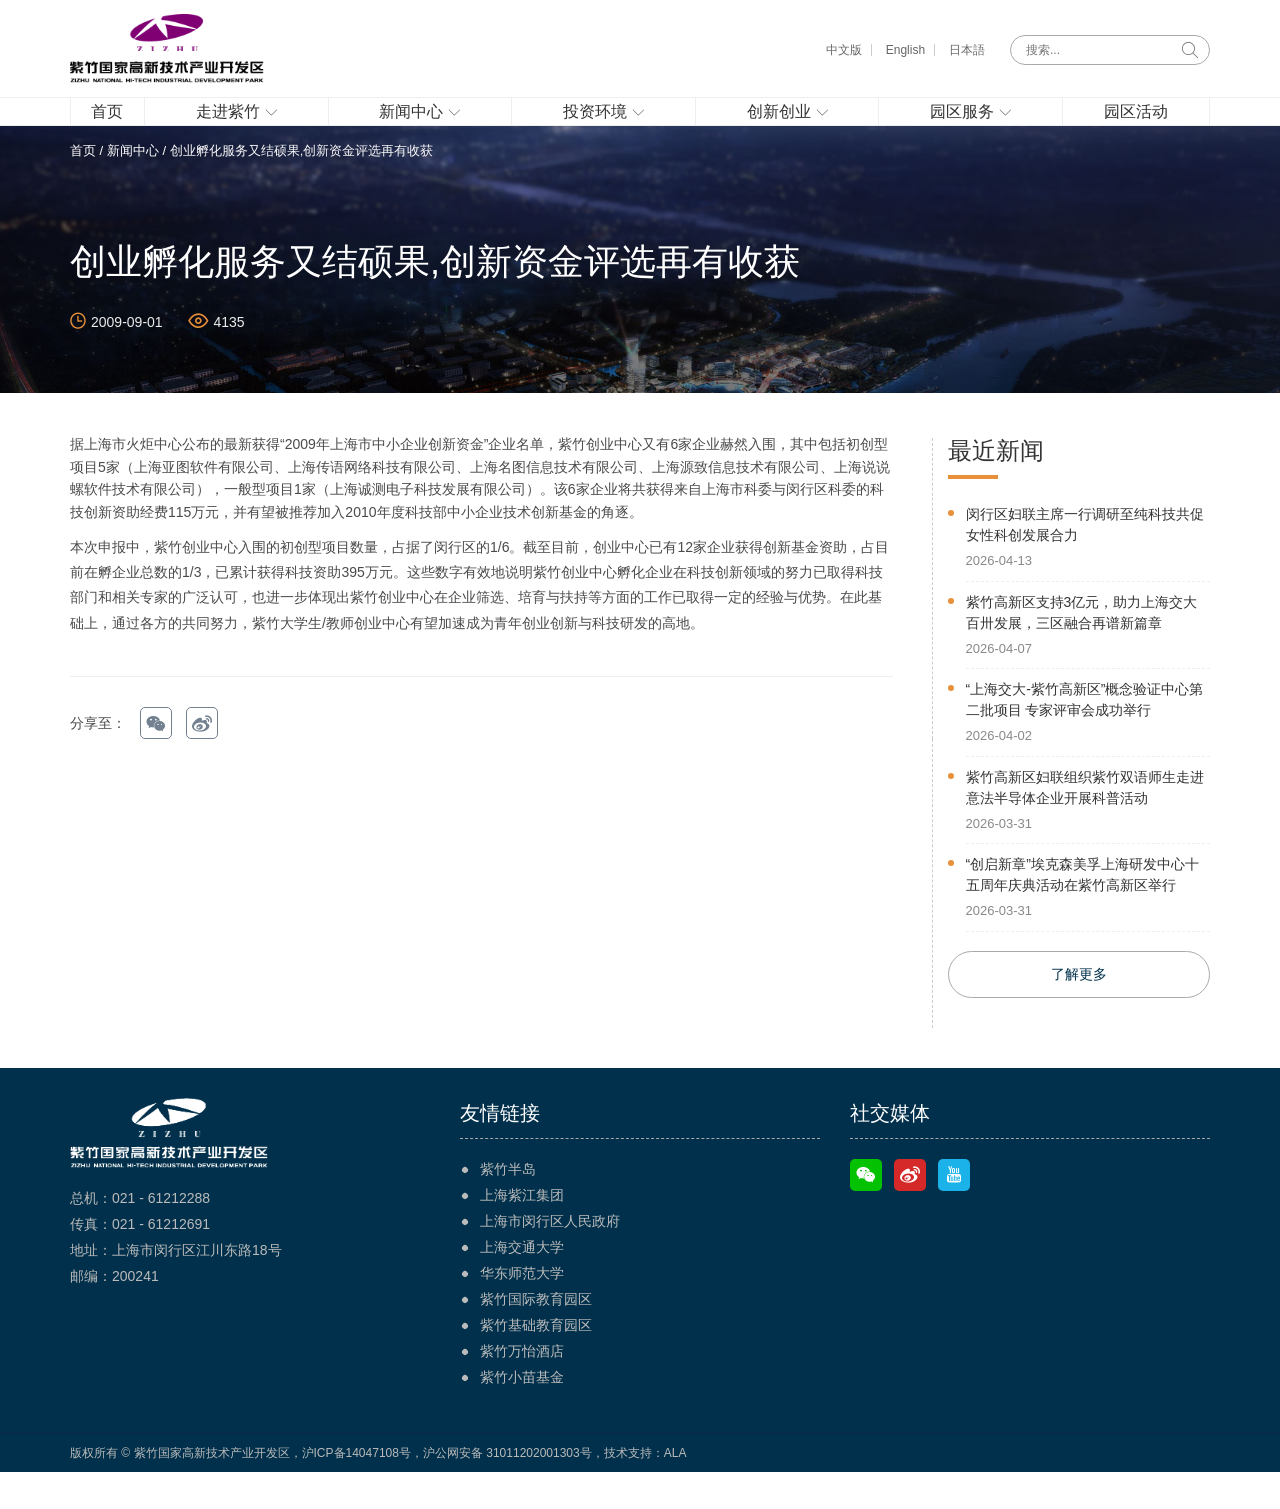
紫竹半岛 (508, 1206)
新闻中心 (133, 186)
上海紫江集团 (522, 1232)
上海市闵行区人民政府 (550, 1258)
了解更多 (1079, 1011)
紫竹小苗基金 (522, 1414)
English (905, 50)
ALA (675, 1490)
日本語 (967, 50)
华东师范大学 (522, 1310)
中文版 (844, 50)
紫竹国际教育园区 (536, 1336)
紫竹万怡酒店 (522, 1388)
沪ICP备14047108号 (356, 1490)
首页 (83, 186)
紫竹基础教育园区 (536, 1362)
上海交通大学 (522, 1284)
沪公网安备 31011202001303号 (507, 1490)
